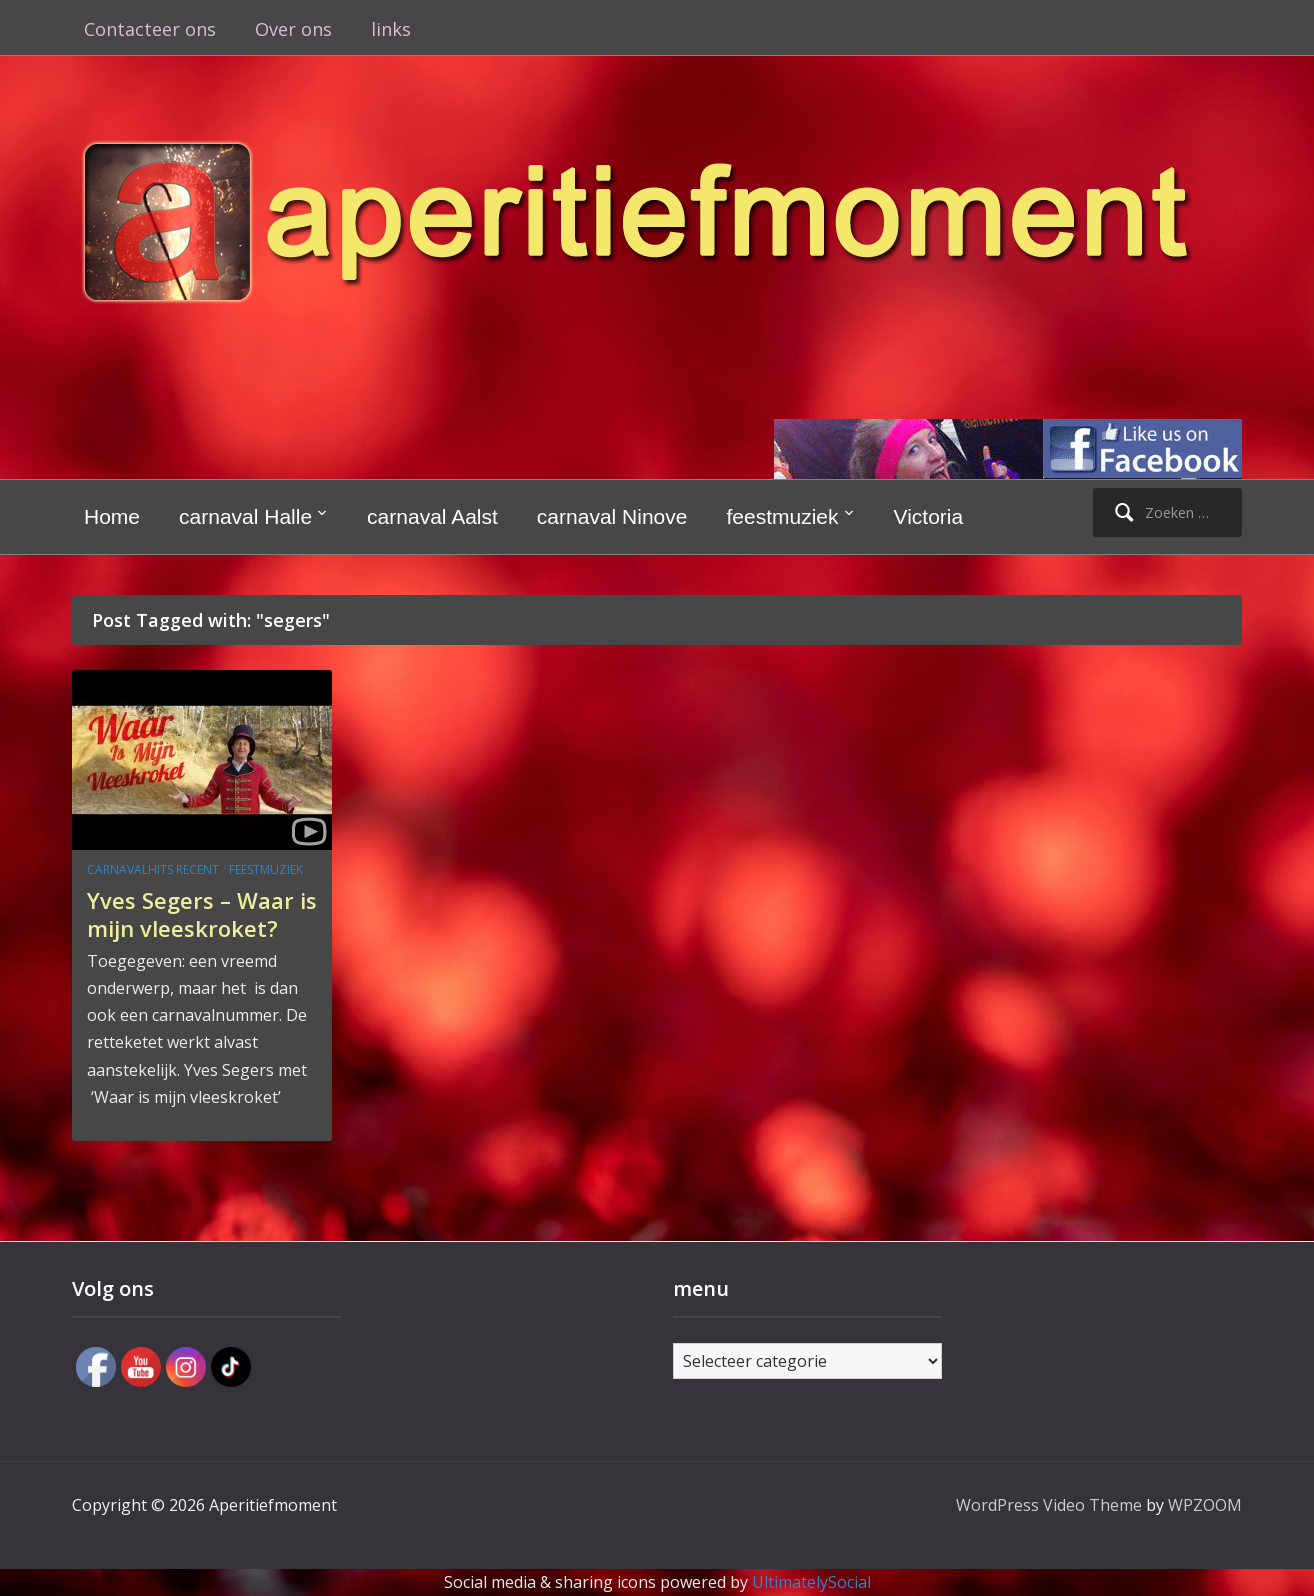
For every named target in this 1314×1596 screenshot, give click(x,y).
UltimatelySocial (811, 1582)
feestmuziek (782, 516)
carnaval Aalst (432, 516)
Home (112, 516)
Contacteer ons (150, 29)
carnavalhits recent (153, 869)
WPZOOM (1205, 1505)
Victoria (929, 516)
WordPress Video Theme (1049, 1505)
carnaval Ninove (612, 516)
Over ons (293, 29)
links (391, 29)
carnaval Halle (245, 516)
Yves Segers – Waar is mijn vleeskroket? (202, 914)
